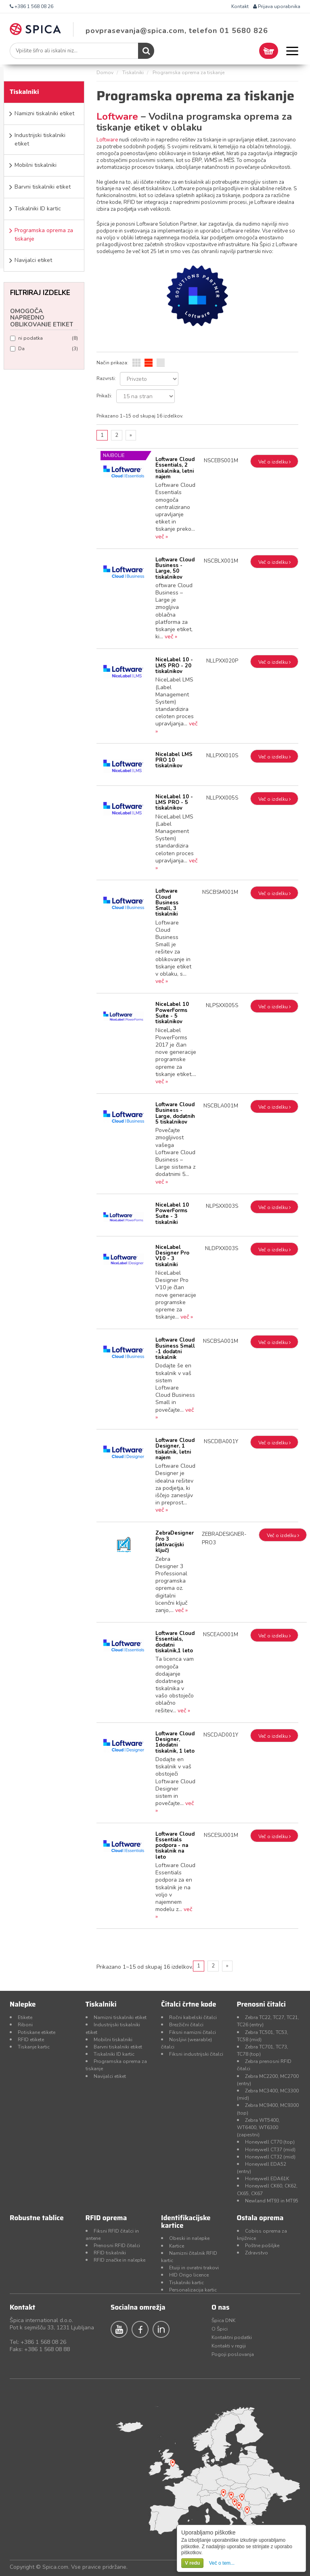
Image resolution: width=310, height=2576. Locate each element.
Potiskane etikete (36, 2032)
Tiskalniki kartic (186, 2282)
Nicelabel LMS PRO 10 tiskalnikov (174, 760)
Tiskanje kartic (34, 2047)
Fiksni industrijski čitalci (196, 2054)
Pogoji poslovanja (233, 2354)
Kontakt (240, 6)
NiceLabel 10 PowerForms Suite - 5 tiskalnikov (172, 1013)
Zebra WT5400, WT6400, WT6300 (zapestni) (258, 2127)
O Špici (220, 2329)
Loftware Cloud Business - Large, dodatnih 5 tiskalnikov (175, 1113)
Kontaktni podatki (232, 2337)
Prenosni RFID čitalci (117, 2245)
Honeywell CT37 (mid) (270, 2149)
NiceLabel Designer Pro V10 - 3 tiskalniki (172, 1256)
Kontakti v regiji (229, 2346)
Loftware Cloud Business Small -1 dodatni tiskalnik (175, 1348)
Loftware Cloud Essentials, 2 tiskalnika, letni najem (175, 468)
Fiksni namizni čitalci (192, 2032)
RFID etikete (31, 2039)
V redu (192, 2563)
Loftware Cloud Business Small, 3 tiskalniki (166, 902)
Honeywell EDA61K (267, 2178)
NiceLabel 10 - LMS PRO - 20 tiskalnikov (174, 665)
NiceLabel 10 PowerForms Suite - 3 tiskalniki (172, 1213)
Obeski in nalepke (189, 2238)
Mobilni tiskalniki (36, 165)
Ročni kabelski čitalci (193, 2017)
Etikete (25, 2017)
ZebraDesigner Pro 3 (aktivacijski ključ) (174, 1541)
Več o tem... (222, 2563)
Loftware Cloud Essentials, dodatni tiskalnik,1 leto (175, 1642)
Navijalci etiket (33, 260)
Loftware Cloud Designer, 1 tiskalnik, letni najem (175, 1449)
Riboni (25, 2024)
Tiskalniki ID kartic (38, 208)
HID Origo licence (189, 2275)
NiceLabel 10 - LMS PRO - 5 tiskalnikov (174, 802)
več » (161, 536)
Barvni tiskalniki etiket (43, 187)
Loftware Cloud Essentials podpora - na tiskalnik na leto (175, 1845)
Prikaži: (104, 396)
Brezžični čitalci (186, 2024)
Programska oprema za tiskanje (44, 234)
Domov (104, 72)
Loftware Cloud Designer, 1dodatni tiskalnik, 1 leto (175, 1742)
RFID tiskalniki (110, 2253)
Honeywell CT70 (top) (270, 2142)
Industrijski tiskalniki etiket (40, 139)
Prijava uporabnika (276, 6)
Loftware (118, 116)
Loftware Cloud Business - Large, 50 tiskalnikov (175, 568)
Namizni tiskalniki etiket (44, 113)
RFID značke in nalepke (119, 2260)
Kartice (176, 2246)
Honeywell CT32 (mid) (270, 2157)
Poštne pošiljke (262, 2245)
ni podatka (44, 338)
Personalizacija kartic (193, 2290)
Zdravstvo (256, 2253)
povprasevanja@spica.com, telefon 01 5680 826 (177, 30)
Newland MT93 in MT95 (271, 2201)
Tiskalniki (133, 72)
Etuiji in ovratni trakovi (194, 2267)
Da (44, 349)
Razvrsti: (106, 378)
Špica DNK (223, 2320)
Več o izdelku (274, 462)
